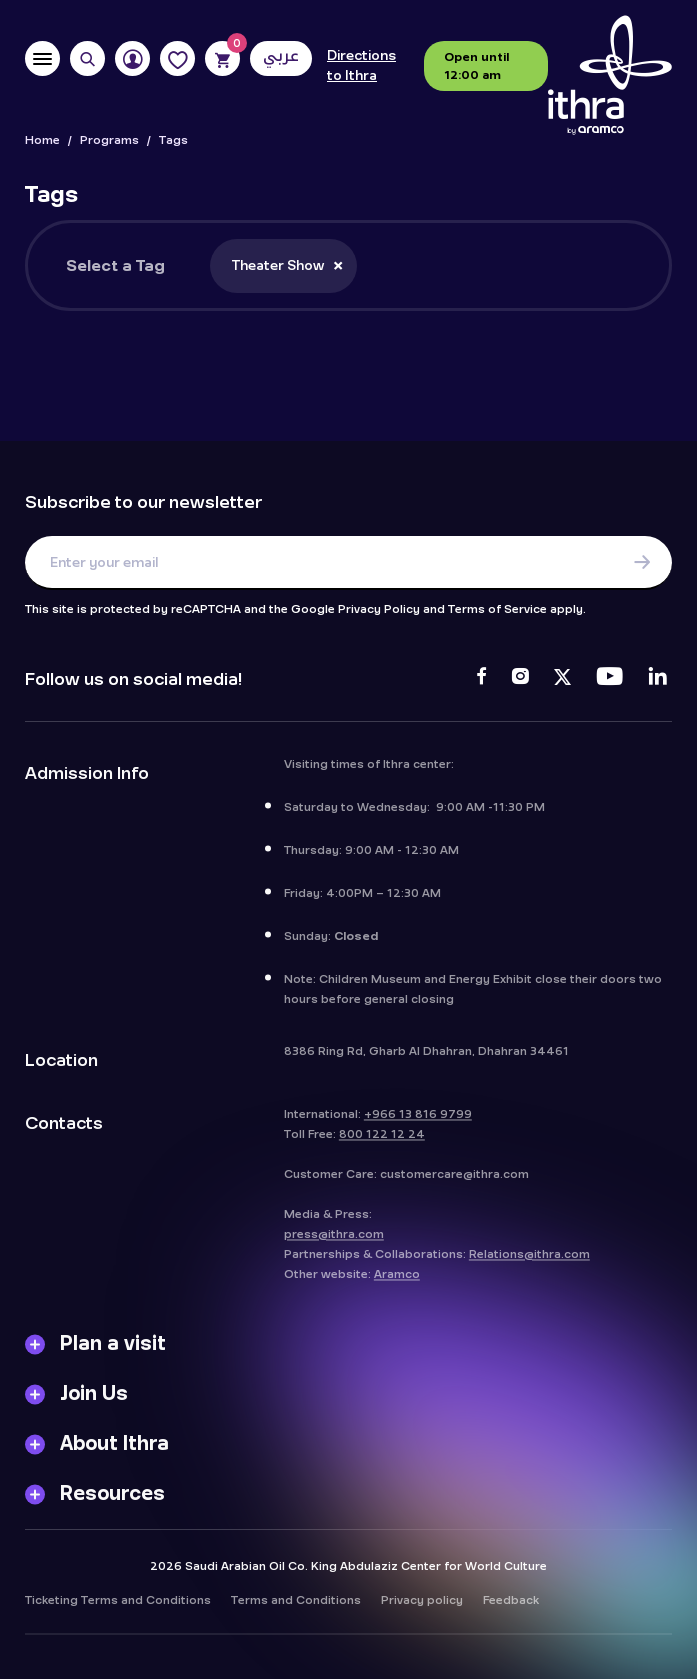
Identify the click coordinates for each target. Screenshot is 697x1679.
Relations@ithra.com (529, 1266)
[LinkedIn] (657, 679)
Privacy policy (422, 1612)
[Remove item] (338, 265)
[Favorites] (177, 58)
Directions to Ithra (361, 66)
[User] (132, 58)
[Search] (87, 58)
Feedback (511, 1612)
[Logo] (610, 76)
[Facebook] (481, 679)
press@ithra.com (334, 1246)
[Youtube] (609, 679)
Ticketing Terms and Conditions (118, 1612)
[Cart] (222, 58)
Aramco (397, 1286)
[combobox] (418, 265)
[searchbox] (384, 279)
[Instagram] (520, 679)
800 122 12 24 (382, 1146)
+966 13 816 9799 (418, 1126)
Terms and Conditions (296, 1612)
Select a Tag (115, 265)
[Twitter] (562, 679)
